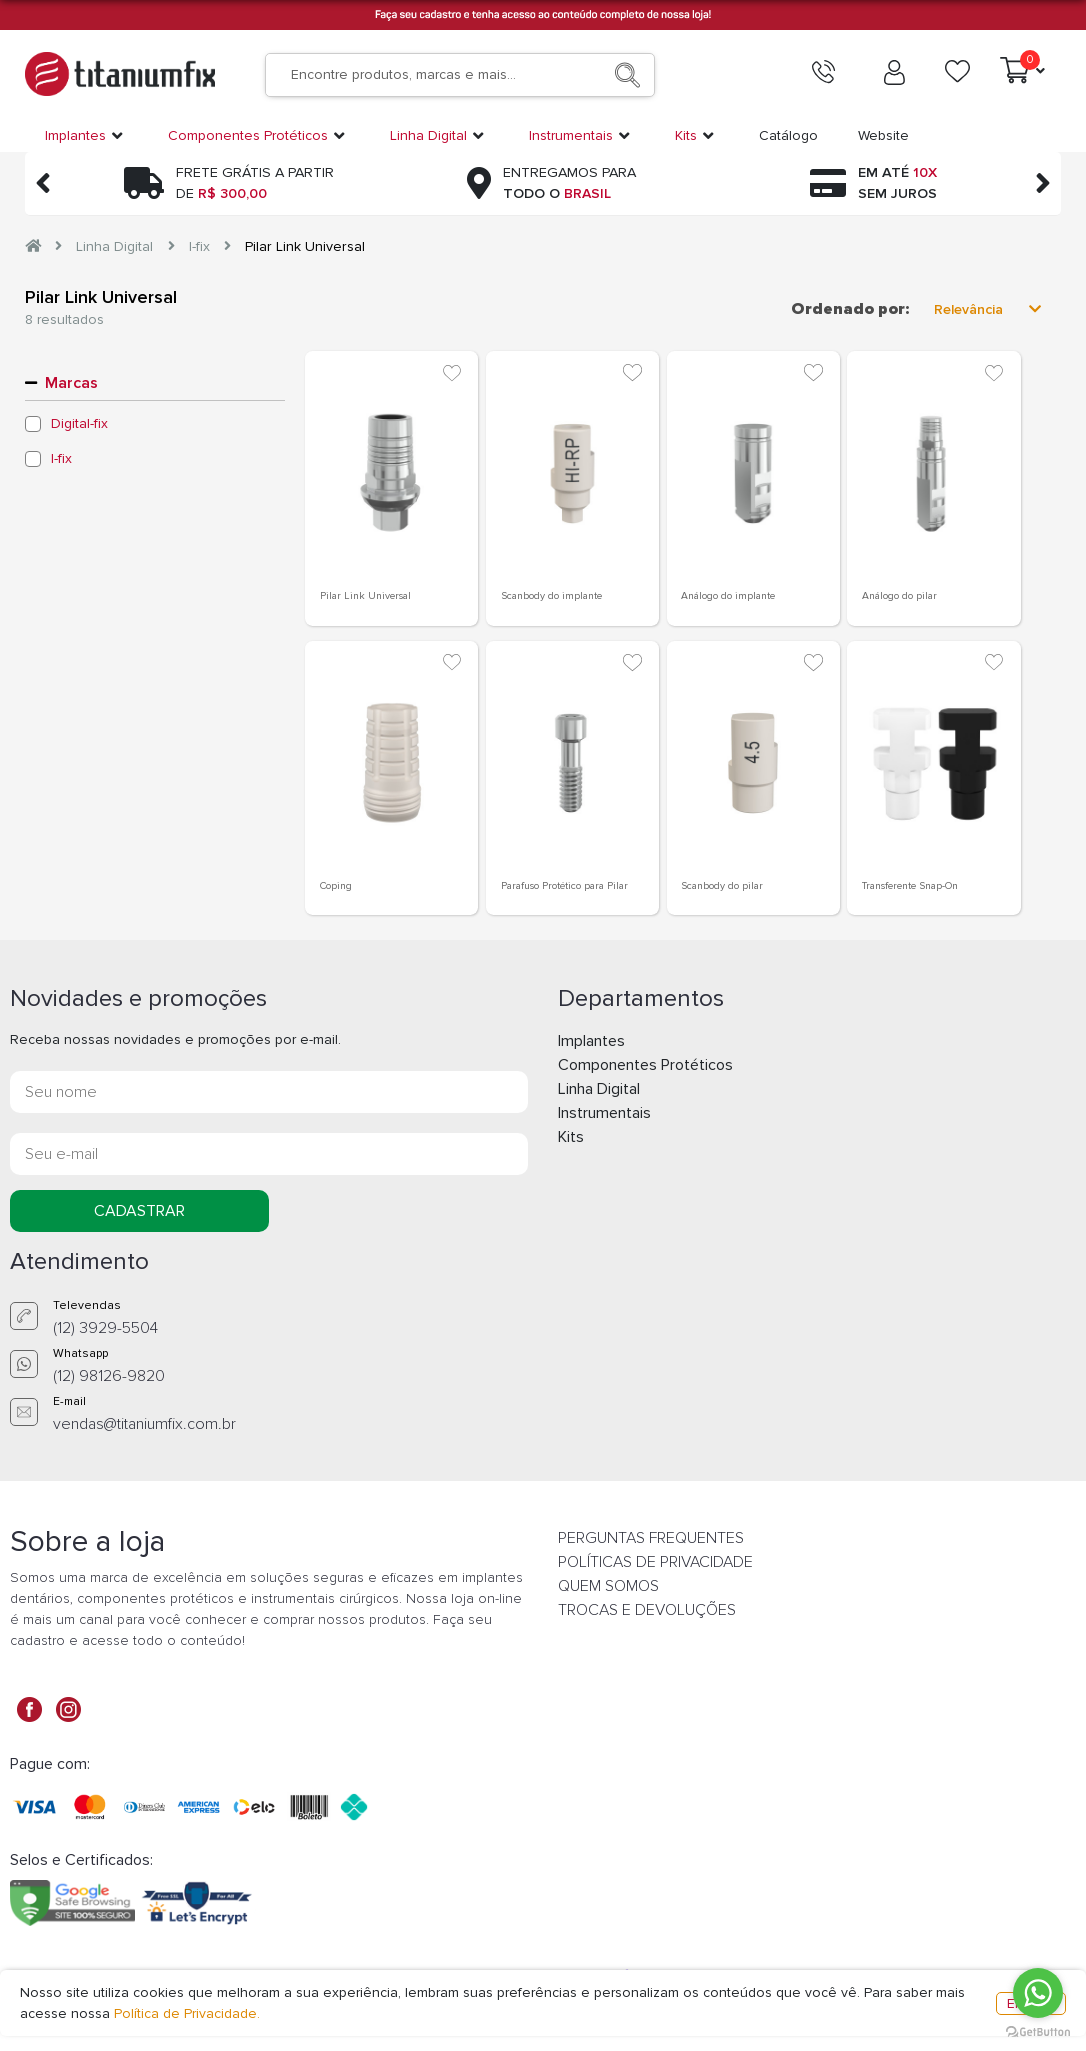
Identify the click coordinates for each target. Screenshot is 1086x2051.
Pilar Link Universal (305, 246)
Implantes (591, 1041)
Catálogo (788, 135)
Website (883, 135)
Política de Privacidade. (187, 2013)
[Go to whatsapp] (1038, 1993)
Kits (571, 1137)
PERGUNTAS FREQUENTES (651, 1538)
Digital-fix (79, 424)
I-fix (199, 246)
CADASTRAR (139, 1211)
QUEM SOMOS (608, 1586)
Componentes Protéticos (645, 1065)
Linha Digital (114, 246)
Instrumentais (604, 1113)
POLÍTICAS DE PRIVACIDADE (655, 1562)
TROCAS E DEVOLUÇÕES (647, 1610)
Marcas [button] (71, 383)
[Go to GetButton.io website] (1038, 2031)
